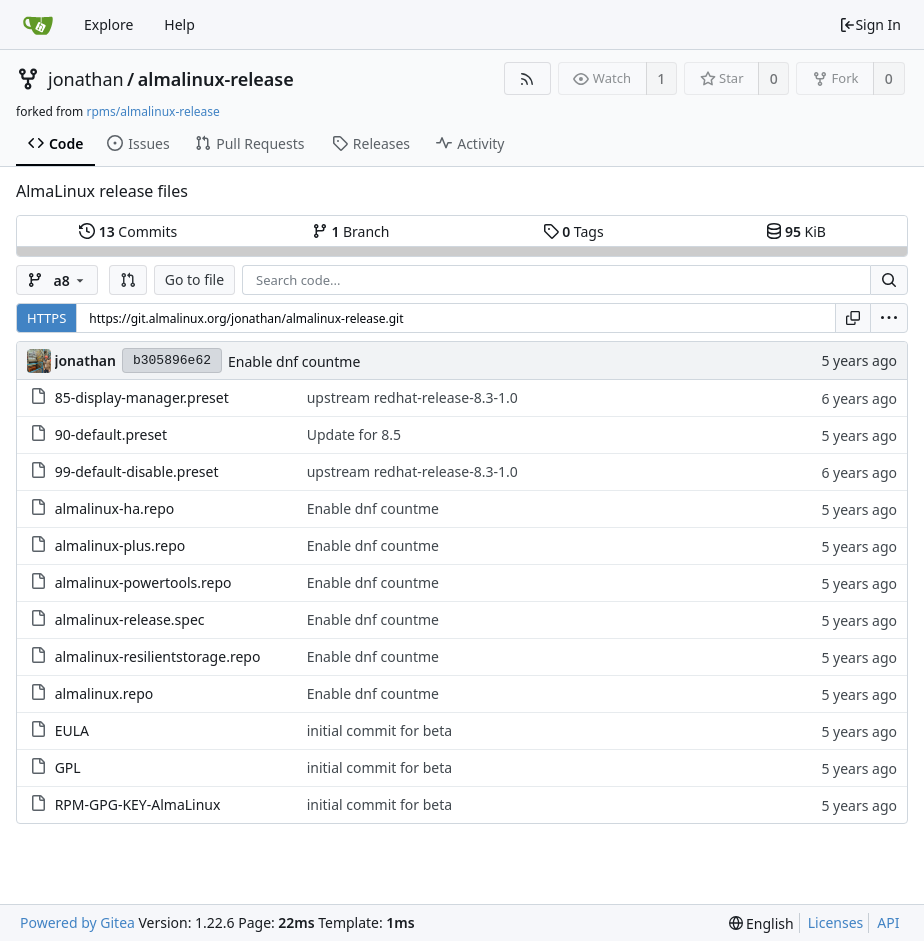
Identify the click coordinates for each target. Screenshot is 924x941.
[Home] (38, 25)
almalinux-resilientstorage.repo (158, 656)
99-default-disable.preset (137, 471)
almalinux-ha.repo (115, 508)
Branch (351, 231)
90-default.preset (111, 434)
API (888, 922)
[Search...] (889, 280)
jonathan (86, 79)
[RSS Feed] (527, 78)
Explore (108, 24)
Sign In (870, 24)
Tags (573, 231)
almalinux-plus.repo (120, 545)
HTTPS (46, 318)
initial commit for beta (379, 730)
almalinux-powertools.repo (143, 582)
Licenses (836, 922)
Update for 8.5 (354, 434)
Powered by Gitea (77, 922)
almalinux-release (216, 79)
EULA (72, 730)
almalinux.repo (104, 693)
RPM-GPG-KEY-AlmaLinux (138, 804)
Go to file (194, 279)
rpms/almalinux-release (152, 111)
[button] (128, 280)
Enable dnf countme (294, 361)
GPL (68, 767)
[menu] (889, 318)
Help (179, 24)
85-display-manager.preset (142, 397)
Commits (128, 231)
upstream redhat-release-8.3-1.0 (412, 397)
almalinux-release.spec (130, 619)
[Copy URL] (853, 318)
